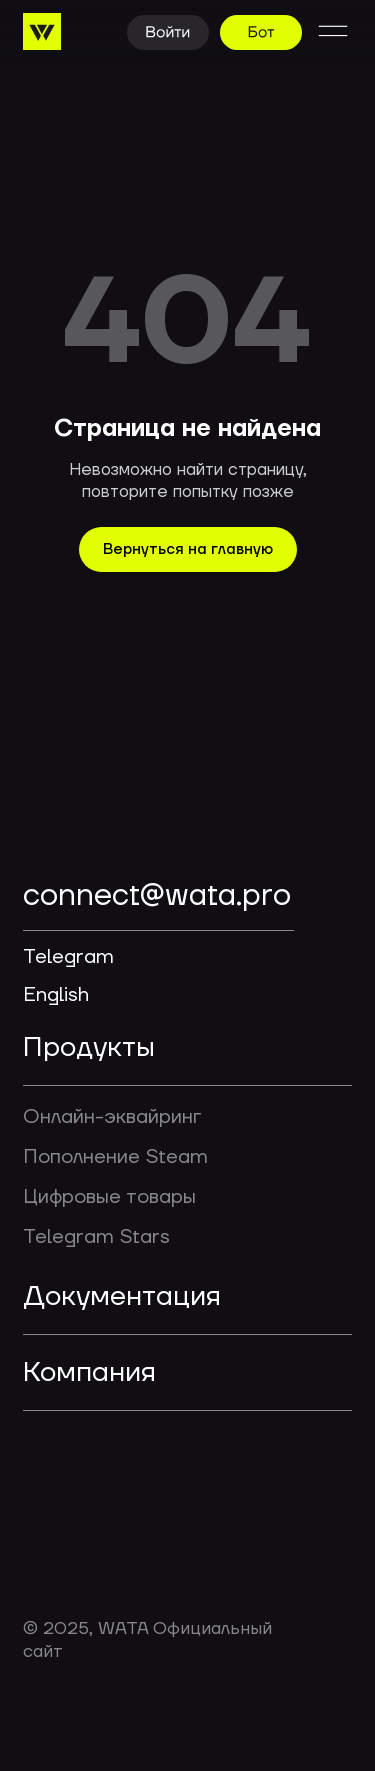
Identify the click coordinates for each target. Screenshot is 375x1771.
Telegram (68, 957)
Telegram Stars (96, 1237)
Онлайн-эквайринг (112, 1117)
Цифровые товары (109, 1197)
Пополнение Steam (115, 1157)
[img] (128, 829)
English (56, 995)
